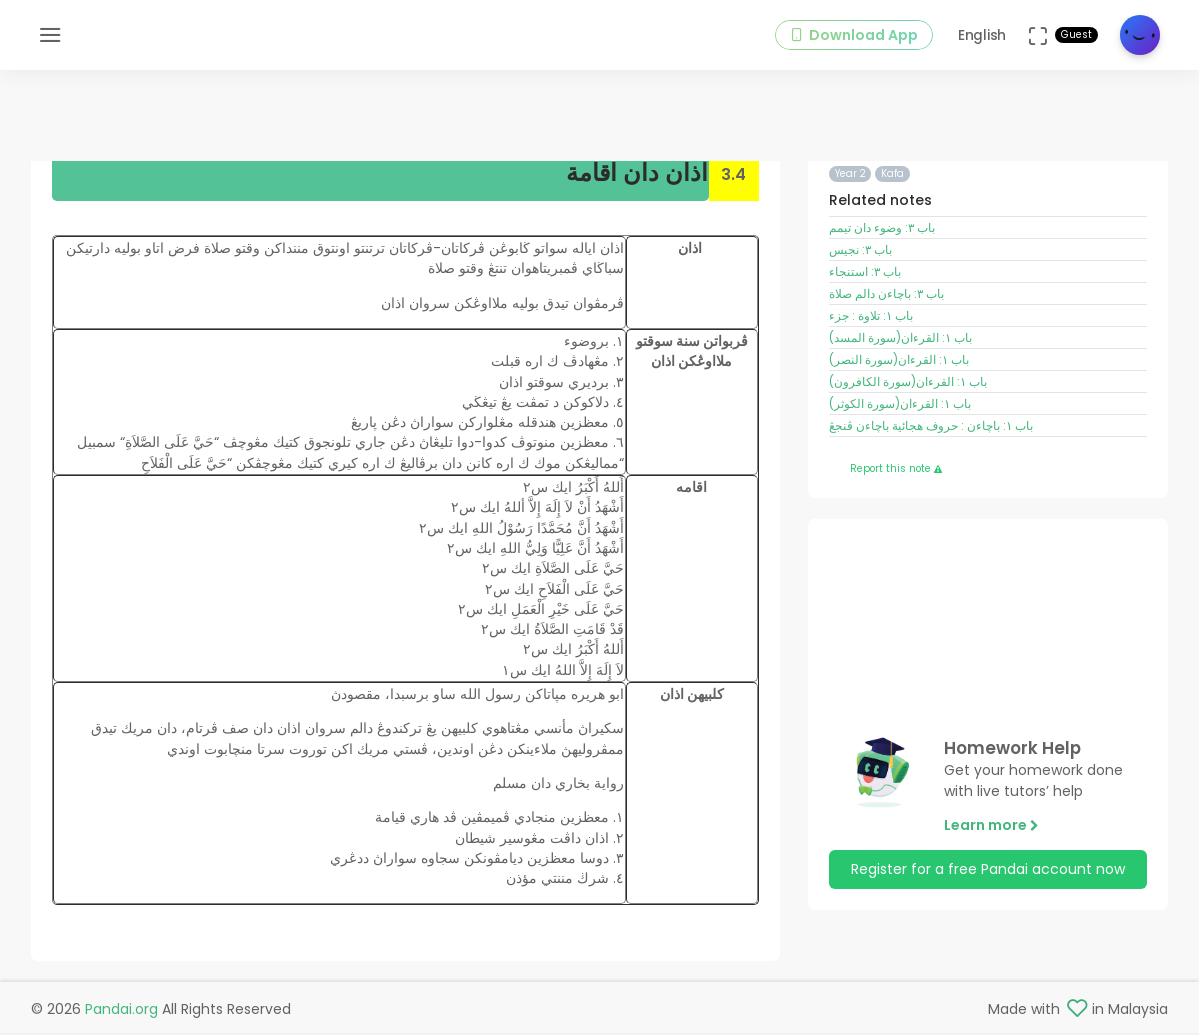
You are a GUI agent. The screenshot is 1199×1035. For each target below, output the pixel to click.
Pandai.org (121, 1011)
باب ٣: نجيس (860, 252)
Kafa (892, 175)
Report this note (896, 469)
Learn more (991, 827)
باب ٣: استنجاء (865, 274)
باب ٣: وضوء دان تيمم (882, 230)
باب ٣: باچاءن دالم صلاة (886, 296)
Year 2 (850, 175)
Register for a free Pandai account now (988, 871)
